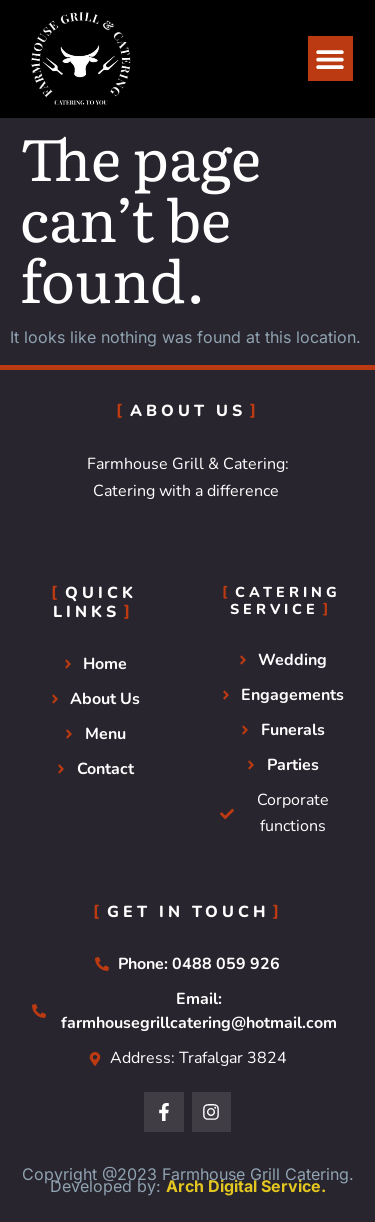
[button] (330, 58)
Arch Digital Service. (246, 1186)
